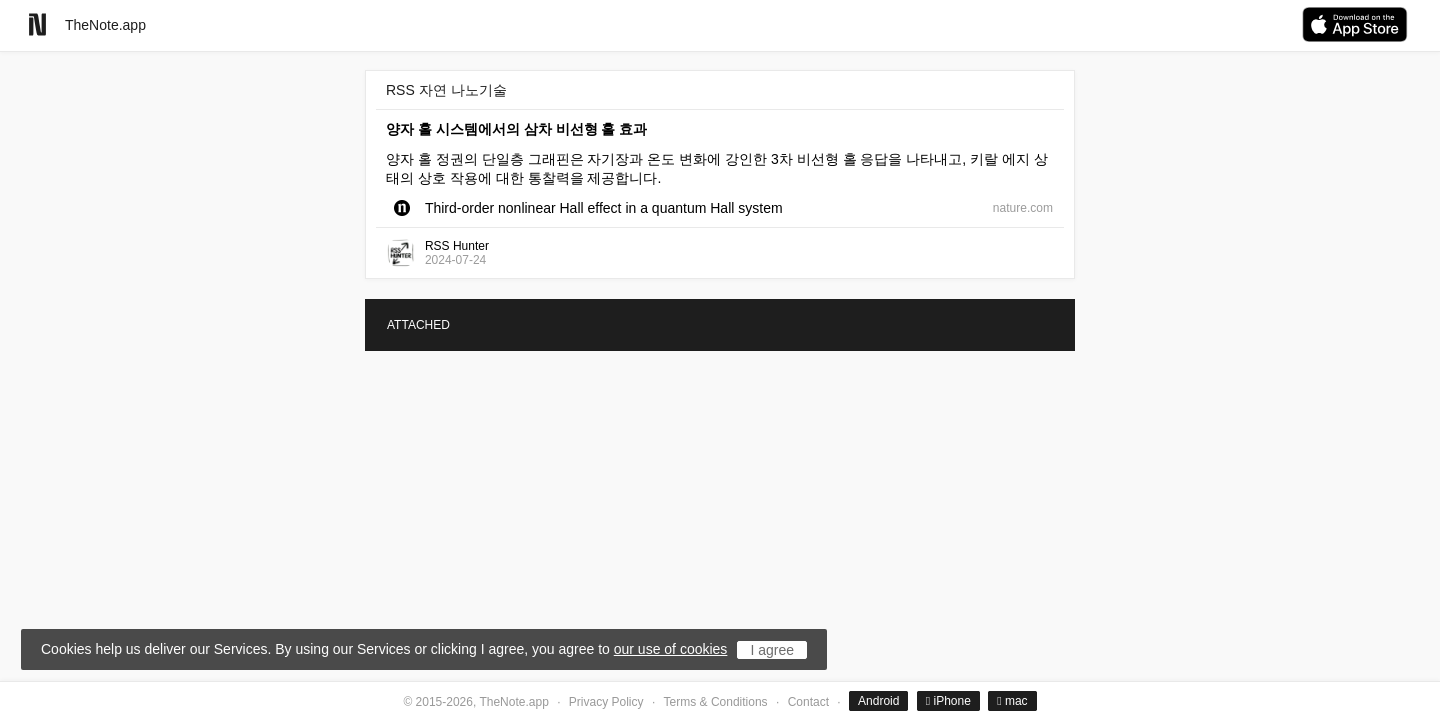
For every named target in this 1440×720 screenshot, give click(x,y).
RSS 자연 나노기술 (446, 90)
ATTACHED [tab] (418, 325)
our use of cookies (671, 649)
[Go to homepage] (37, 24)
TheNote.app (105, 25)
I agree (772, 650)
